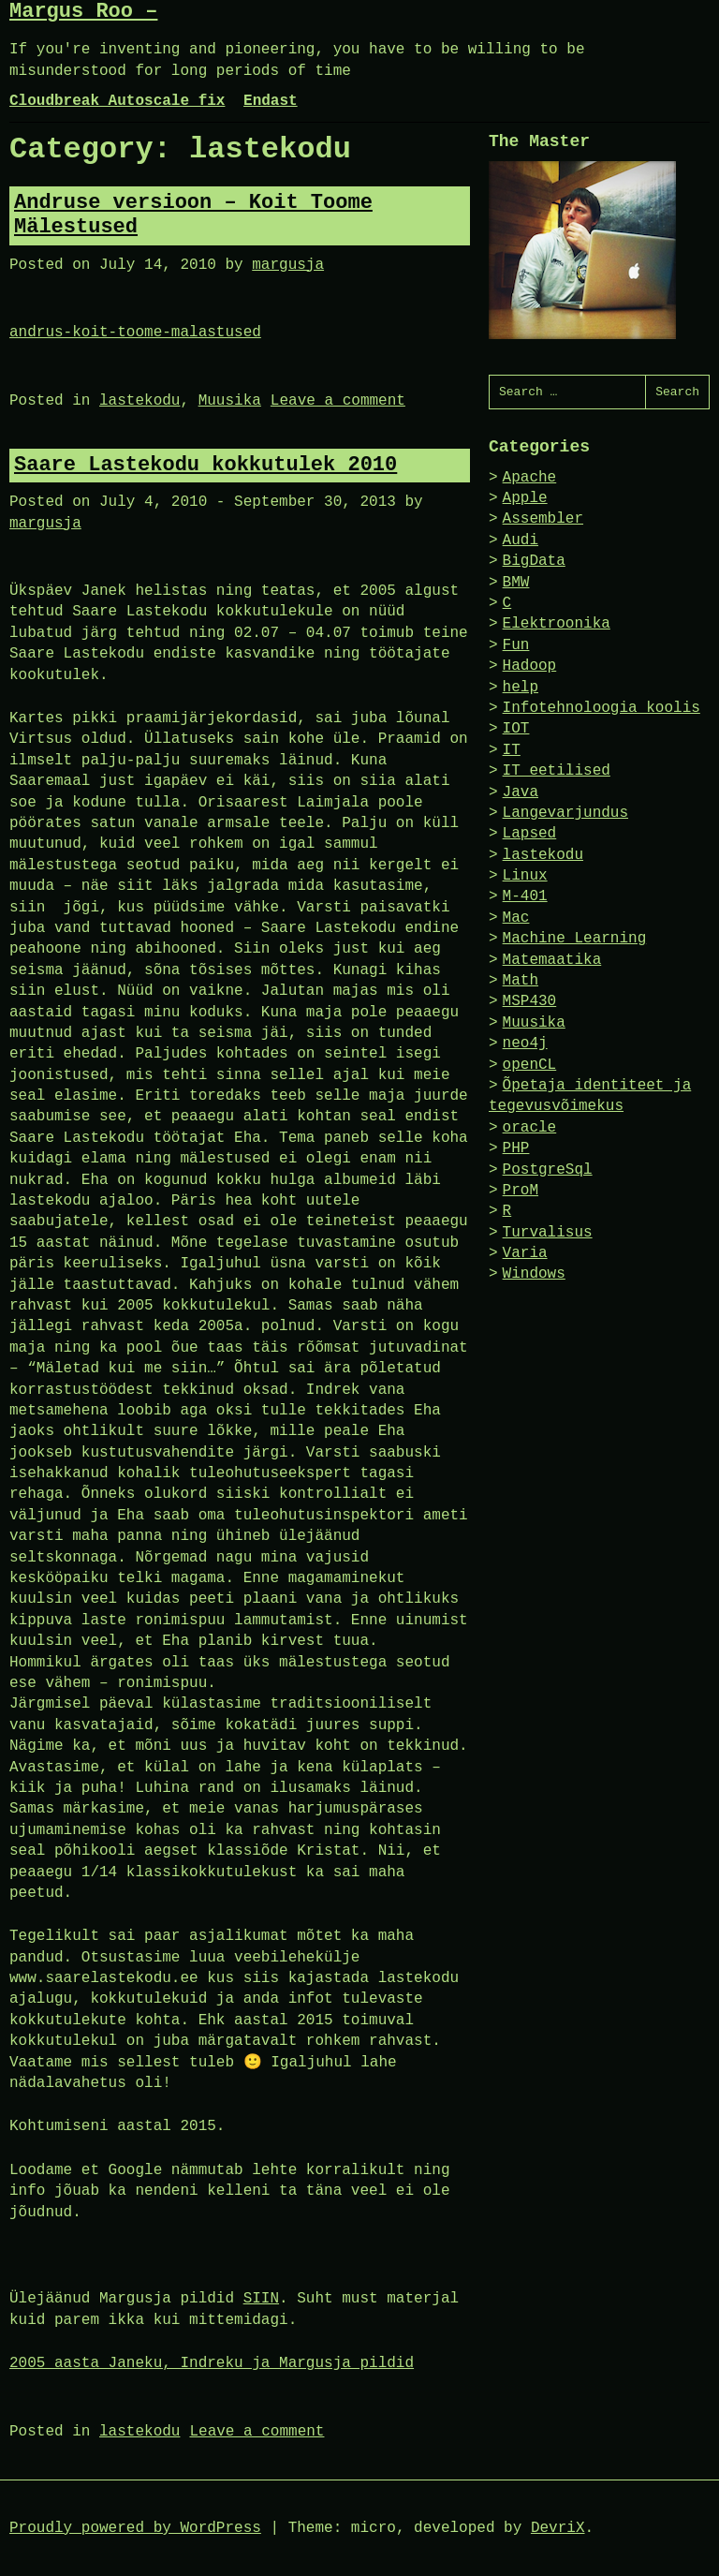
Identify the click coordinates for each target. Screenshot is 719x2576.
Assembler (543, 519)
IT (512, 750)
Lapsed (530, 833)
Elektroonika (556, 623)
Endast (270, 101)
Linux (525, 875)
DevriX (558, 2528)
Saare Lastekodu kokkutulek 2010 (205, 465)
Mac (516, 918)
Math (520, 980)
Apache (530, 477)
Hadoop (530, 666)
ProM (520, 1190)
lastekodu (139, 400)
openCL (530, 1065)
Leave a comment (338, 400)
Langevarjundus (565, 813)
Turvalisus (548, 1232)
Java (520, 792)
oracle (530, 1127)
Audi (520, 540)
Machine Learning (575, 938)
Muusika (229, 400)
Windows (534, 1274)
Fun (516, 645)
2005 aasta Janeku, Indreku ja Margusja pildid (211, 2363)
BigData (534, 561)
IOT (516, 728)
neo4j (525, 1043)
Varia (525, 1253)
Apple (525, 498)
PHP (516, 1148)
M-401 (525, 896)
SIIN (261, 2298)
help (520, 687)
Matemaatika (552, 960)
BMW (516, 582)
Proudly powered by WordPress (135, 2528)
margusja (288, 265)
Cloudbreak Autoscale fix (117, 101)
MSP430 (530, 1001)
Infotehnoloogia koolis (601, 708)
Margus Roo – (83, 11)
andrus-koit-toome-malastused (135, 332)
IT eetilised (556, 770)
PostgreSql (548, 1170)
